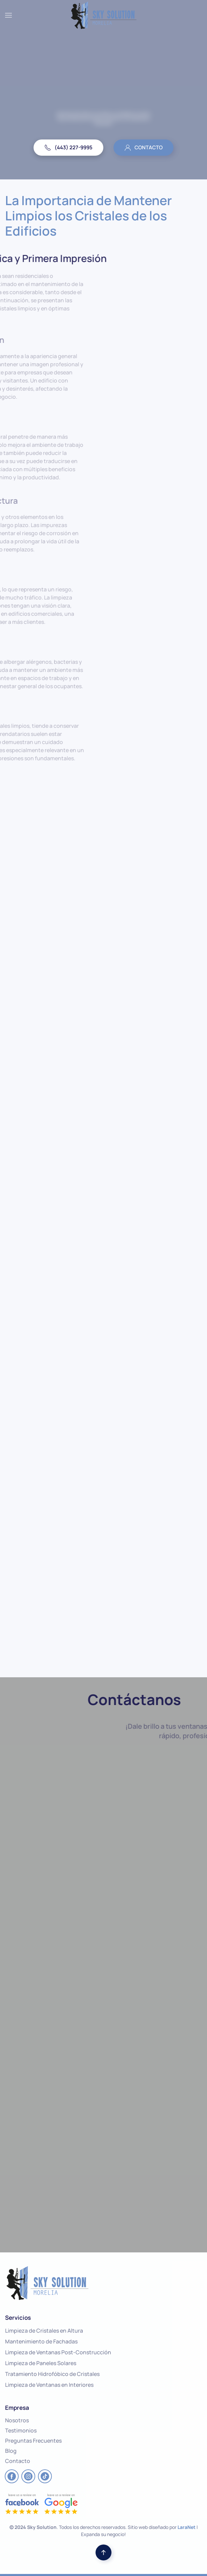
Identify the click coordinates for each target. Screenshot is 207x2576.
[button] (8, 15)
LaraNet (186, 2527)
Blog (11, 2450)
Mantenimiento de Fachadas (41, 2341)
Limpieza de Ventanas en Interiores (49, 2384)
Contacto (17, 2461)
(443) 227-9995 (68, 147)
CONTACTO (143, 147)
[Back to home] (104, 15)
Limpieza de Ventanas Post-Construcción (58, 2352)
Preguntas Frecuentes (33, 2440)
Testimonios (21, 2430)
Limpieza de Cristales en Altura (44, 2330)
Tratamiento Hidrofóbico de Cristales (52, 2374)
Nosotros (17, 2420)
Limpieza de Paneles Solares (40, 2363)
